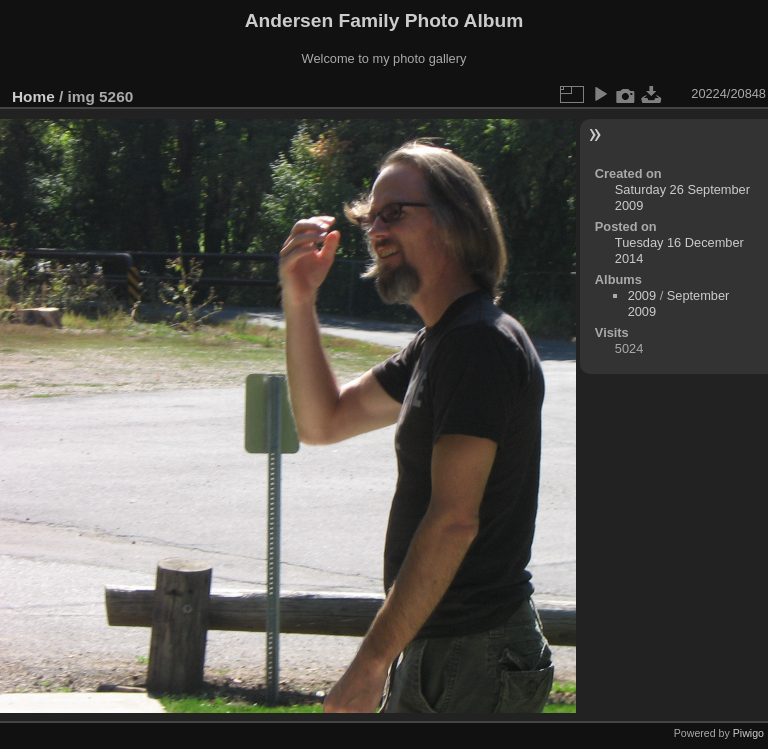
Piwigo (748, 733)
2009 (642, 295)
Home (33, 96)
